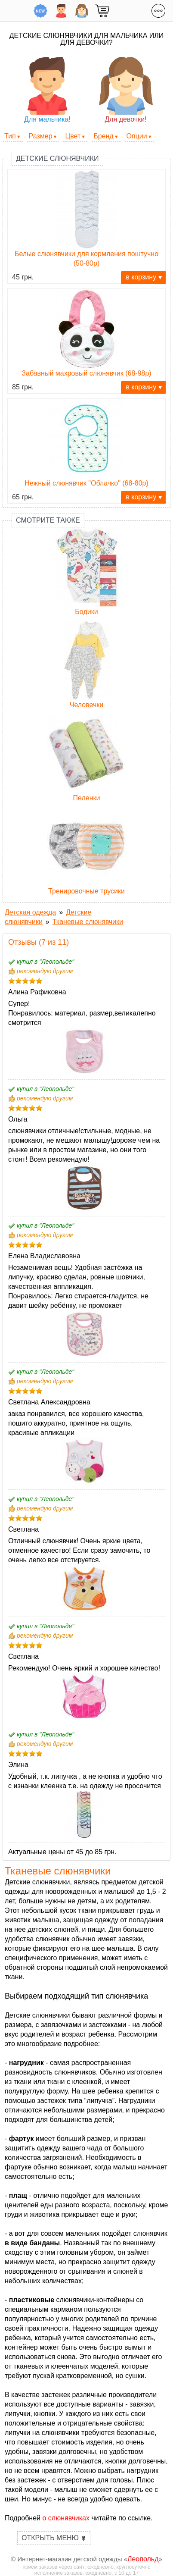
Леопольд (143, 2559)
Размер (41, 136)
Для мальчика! (47, 90)
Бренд (103, 136)
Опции (137, 136)
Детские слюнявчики (57, 158)
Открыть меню (54, 2538)
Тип (10, 136)
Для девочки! (126, 90)
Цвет (72, 136)
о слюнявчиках (65, 2518)
